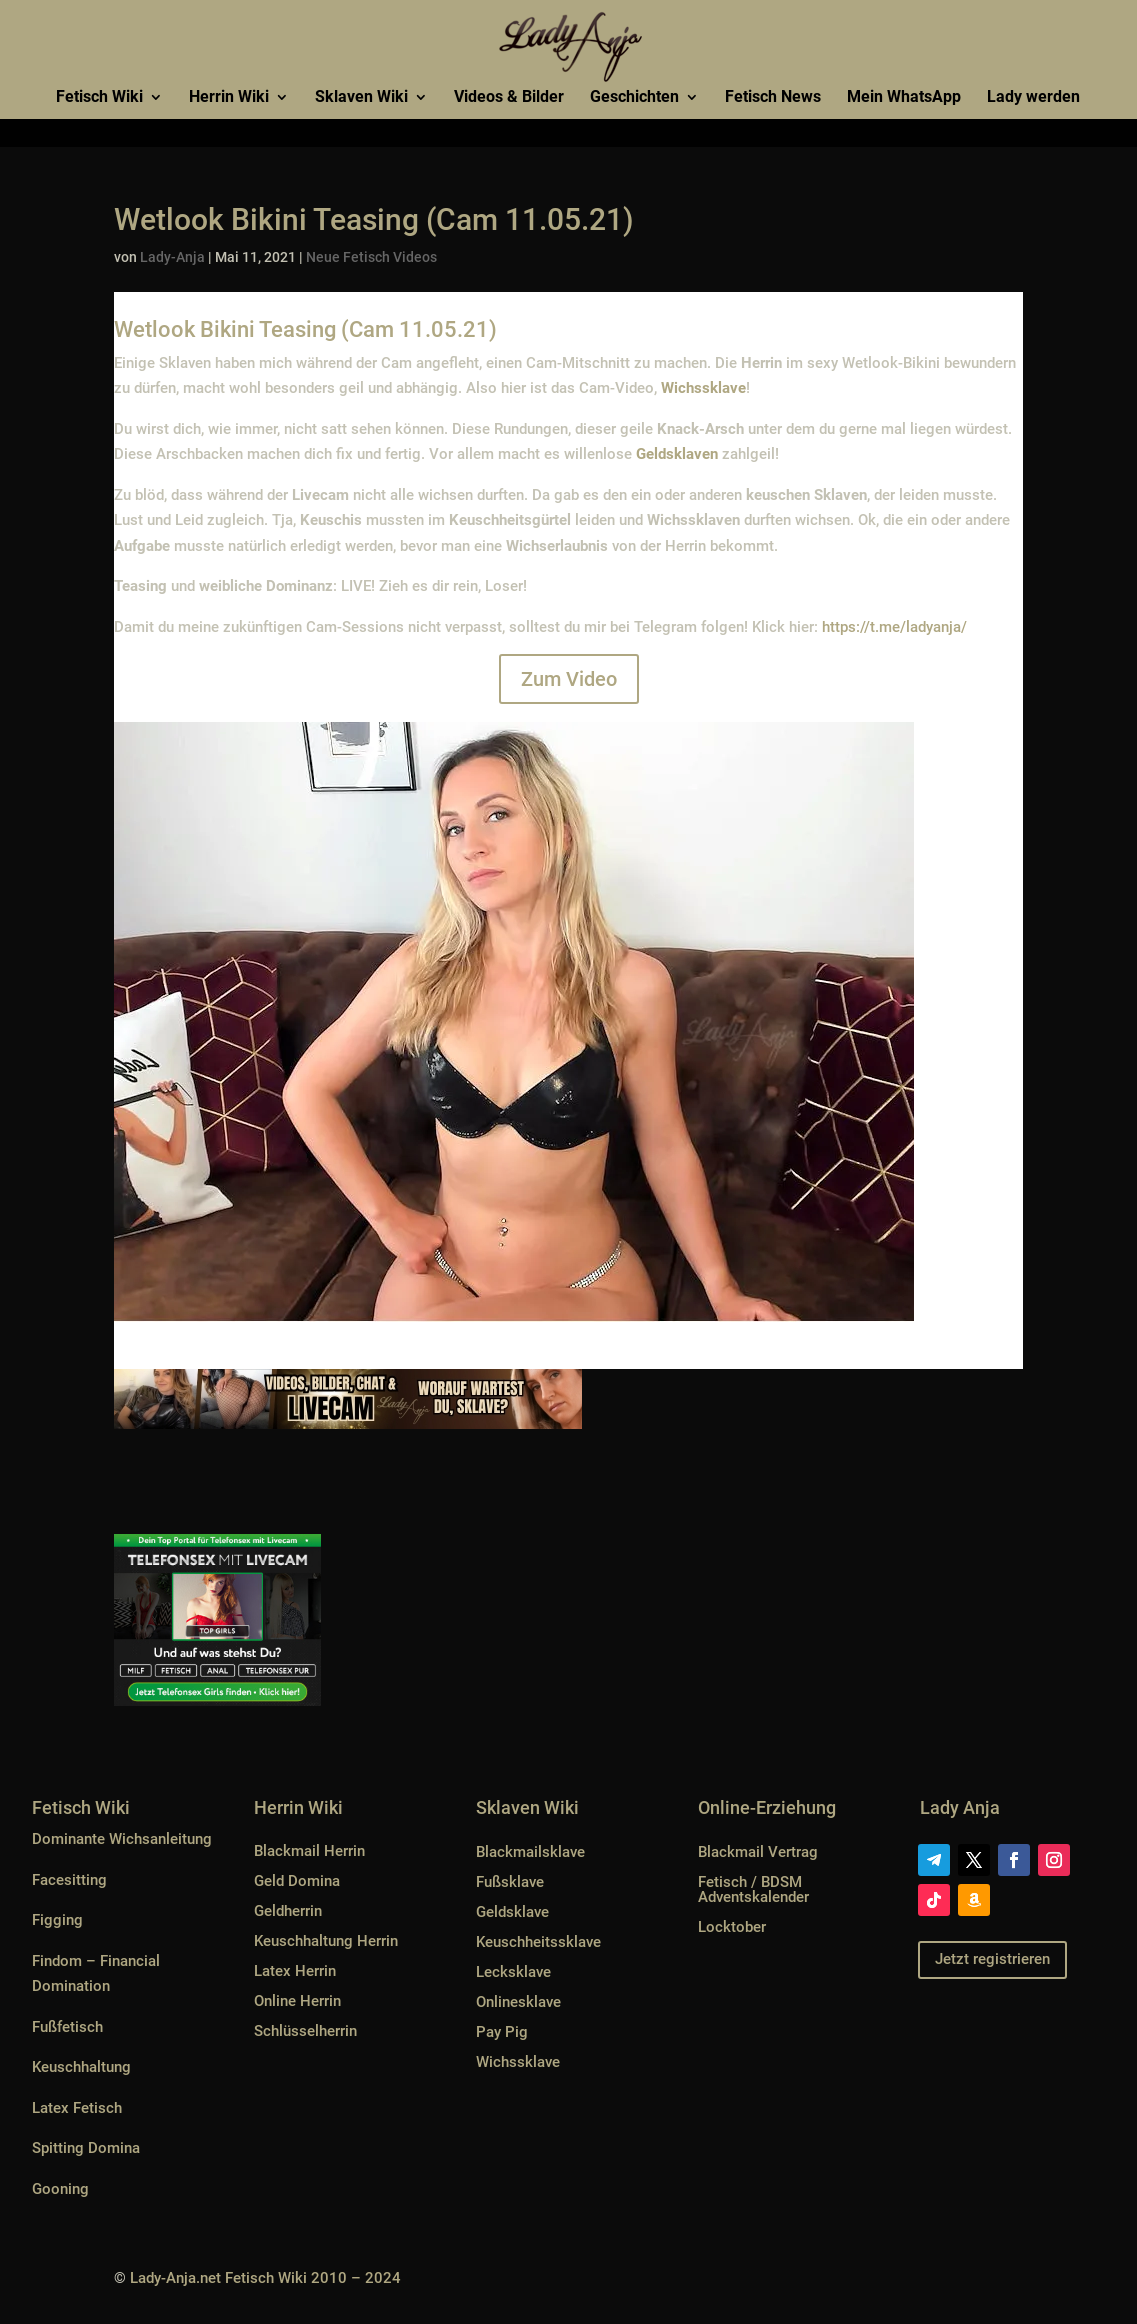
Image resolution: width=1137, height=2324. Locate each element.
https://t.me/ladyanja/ (894, 627)
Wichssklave (518, 2062)
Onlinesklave (518, 2002)
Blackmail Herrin (309, 1851)
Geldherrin (288, 1911)
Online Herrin (297, 2001)
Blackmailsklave (530, 1852)
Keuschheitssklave (538, 1942)
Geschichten (634, 98)
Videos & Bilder (509, 98)
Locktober (732, 1927)
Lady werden (1033, 98)
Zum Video (569, 679)
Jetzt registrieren (992, 1959)
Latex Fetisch (77, 2108)
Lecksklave (513, 1972)
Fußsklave (510, 1882)
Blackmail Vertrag (758, 1852)
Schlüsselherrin (305, 2031)
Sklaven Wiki (361, 98)
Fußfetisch (67, 2027)
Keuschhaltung (81, 2067)
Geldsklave (512, 1912)
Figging (57, 1920)
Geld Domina (297, 1881)
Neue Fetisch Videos (371, 257)
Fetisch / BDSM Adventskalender (753, 1889)
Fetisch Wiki (99, 98)
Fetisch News (773, 98)
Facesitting (69, 1880)
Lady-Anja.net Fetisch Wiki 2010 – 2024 (265, 2278)
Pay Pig (502, 2032)
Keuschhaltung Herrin (326, 1941)
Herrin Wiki (229, 98)
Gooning (60, 2189)
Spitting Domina (86, 2148)
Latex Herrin (295, 1971)
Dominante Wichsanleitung (122, 1839)
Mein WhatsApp (904, 98)
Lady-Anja (172, 257)
